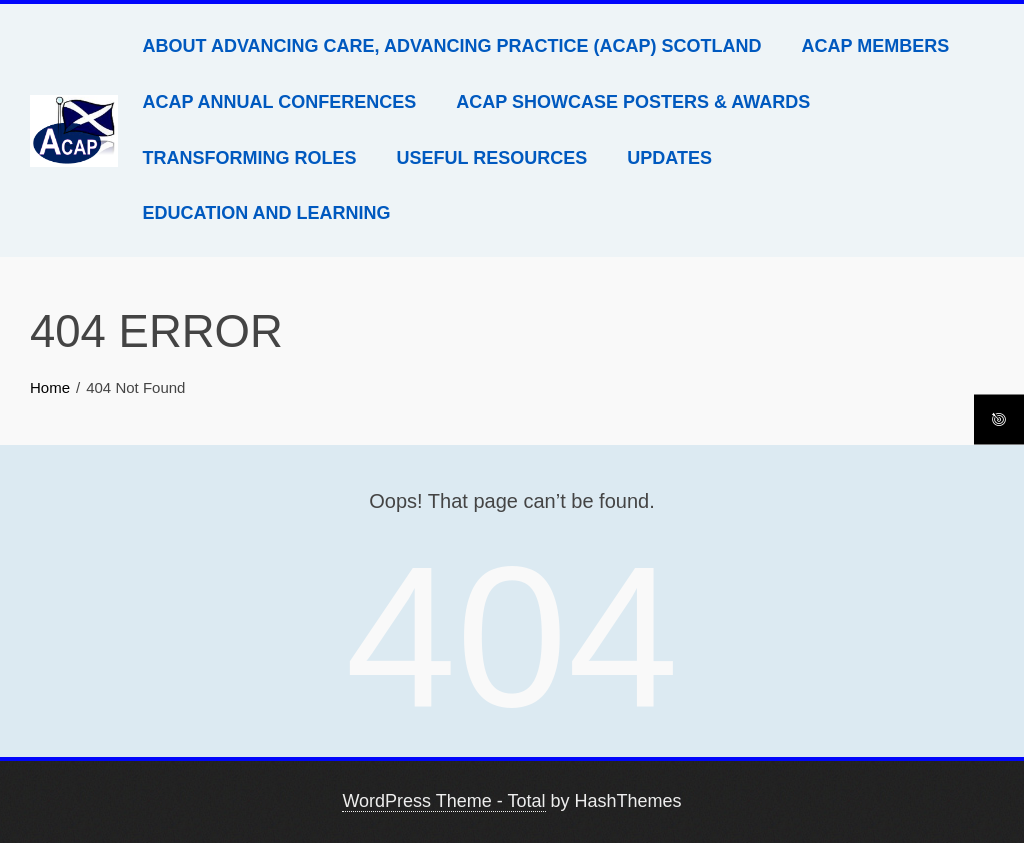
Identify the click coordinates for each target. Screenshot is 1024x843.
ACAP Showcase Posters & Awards (633, 102)
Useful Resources (492, 158)
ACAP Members (876, 46)
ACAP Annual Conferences (280, 102)
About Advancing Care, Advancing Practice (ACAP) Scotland (452, 46)
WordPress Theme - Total (443, 801)
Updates (669, 158)
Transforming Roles (250, 158)
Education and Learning (267, 213)
